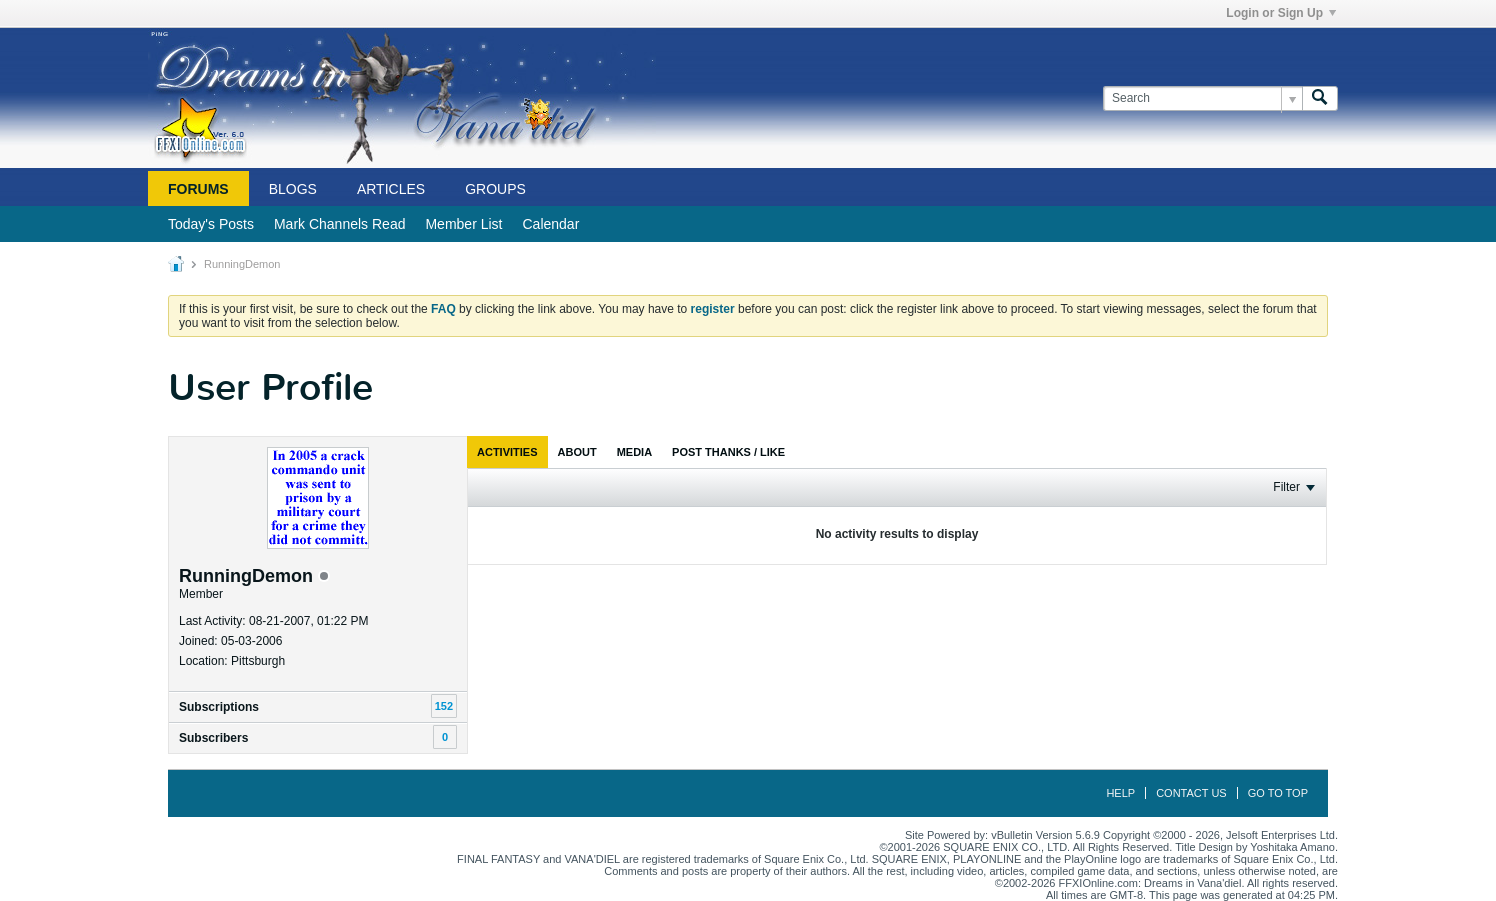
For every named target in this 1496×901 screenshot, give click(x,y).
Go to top (1278, 793)
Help (1120, 793)
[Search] (1202, 98)
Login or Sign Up (1281, 13)
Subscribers (213, 738)
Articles (391, 189)
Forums (198, 189)
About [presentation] (577, 452)
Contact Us (1191, 793)
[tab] (507, 452)
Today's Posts (211, 224)
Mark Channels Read (340, 224)
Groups (495, 189)
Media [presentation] (634, 452)
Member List (463, 224)
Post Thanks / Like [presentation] (728, 452)
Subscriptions (219, 707)
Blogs (293, 189)
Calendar (550, 224)
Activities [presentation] (507, 452)
